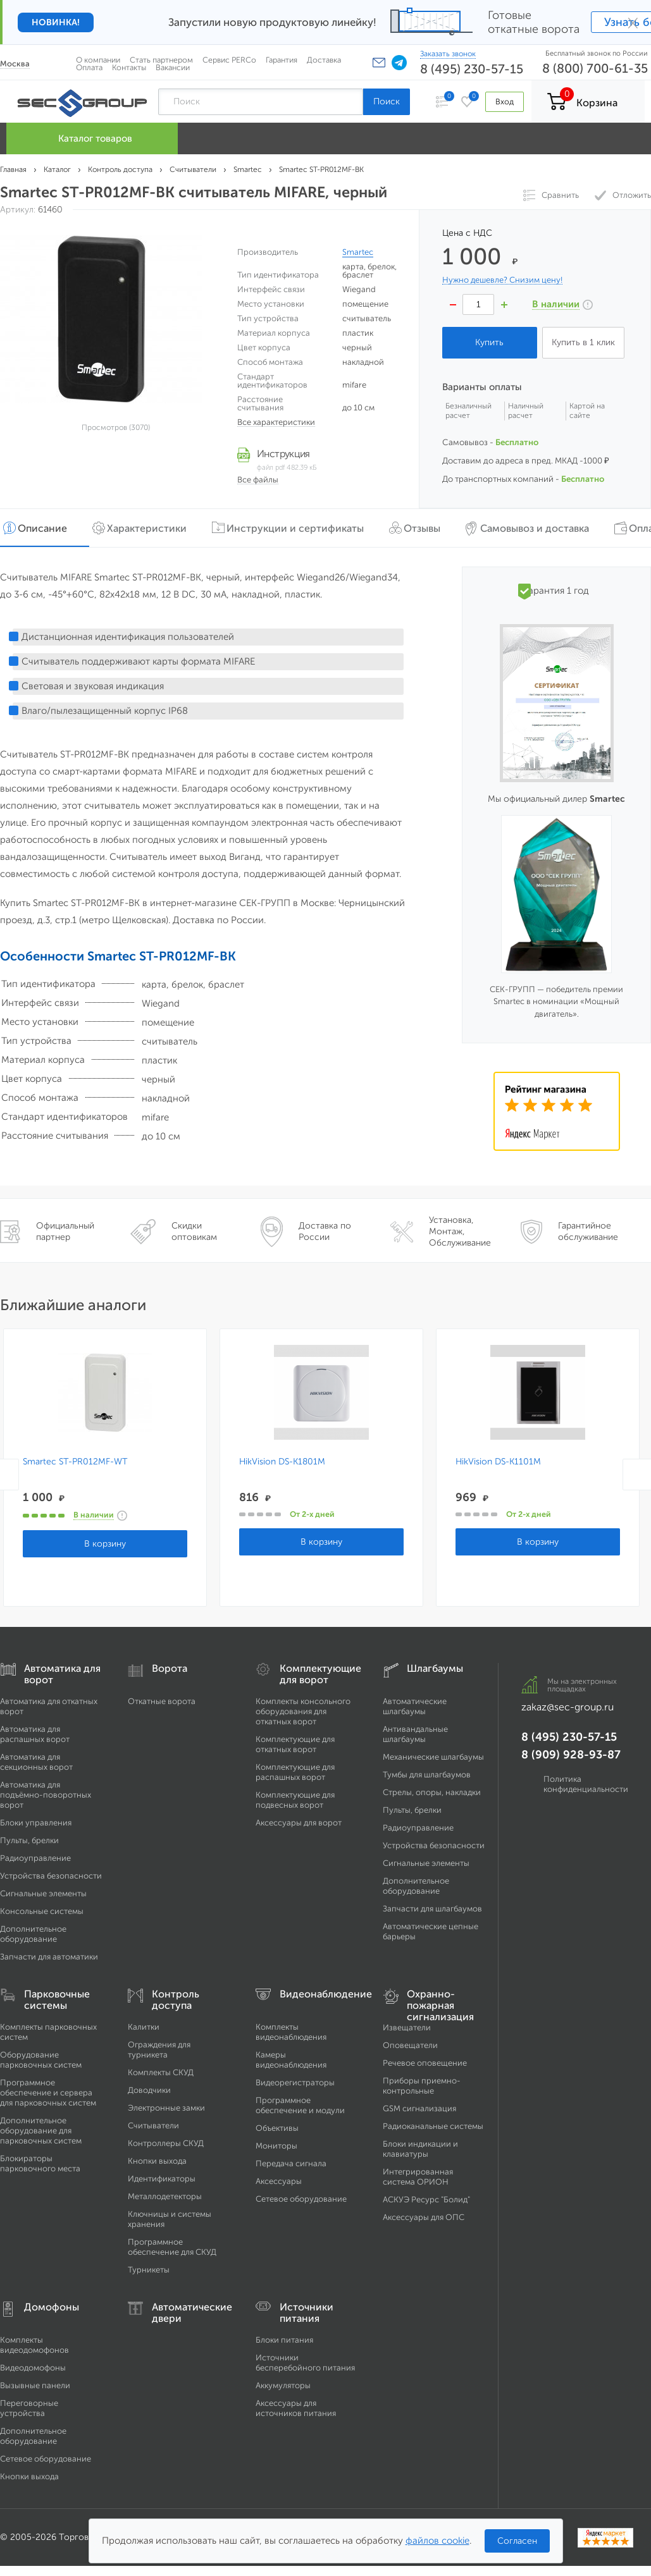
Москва (15, 63)
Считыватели (153, 2125)
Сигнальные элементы (43, 1893)
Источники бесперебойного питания (305, 2362)
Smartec (357, 252)
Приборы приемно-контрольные (422, 2085)
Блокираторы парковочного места (40, 2163)
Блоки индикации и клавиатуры (420, 2149)
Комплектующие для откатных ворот (295, 1744)
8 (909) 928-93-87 (571, 1755)
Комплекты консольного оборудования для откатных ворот (303, 1711)
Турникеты (149, 2269)
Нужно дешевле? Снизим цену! (502, 280)
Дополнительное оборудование (33, 1934)
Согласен (517, 2541)
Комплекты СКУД (161, 2072)
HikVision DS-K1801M (281, 1462)
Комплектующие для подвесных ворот (295, 1800)
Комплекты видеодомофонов (34, 2345)
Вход (504, 101)
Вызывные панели (35, 2385)
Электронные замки (166, 2108)
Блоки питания (284, 2340)
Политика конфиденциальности (585, 1784)
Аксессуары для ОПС (423, 2217)
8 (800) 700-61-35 (595, 68)
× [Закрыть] (633, 22)
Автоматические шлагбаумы (415, 1706)
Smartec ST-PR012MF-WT (75, 1462)
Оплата (89, 67)
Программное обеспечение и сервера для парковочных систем (48, 2092)
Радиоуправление (35, 1858)
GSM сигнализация (419, 2108)
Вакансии (173, 67)
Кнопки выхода (157, 2161)
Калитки (143, 2027)
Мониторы (276, 2145)
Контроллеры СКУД (166, 2143)
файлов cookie (437, 2540)
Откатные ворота (161, 1701)
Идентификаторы (161, 2178)
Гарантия (281, 59)
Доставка (324, 59)
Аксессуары (279, 2181)
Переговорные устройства (29, 2408)
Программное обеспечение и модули (300, 2105)
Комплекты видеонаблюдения (291, 2032)
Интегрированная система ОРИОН (418, 2177)
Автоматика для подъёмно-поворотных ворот (45, 1795)
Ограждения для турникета (159, 2049)
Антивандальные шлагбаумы (415, 1734)
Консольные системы (42, 1911)
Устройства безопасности (51, 1875)
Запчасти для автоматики (49, 1956)
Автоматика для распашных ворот (35, 1734)
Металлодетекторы (165, 2196)
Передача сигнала (291, 2163)
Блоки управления (35, 1822)
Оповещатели (410, 2045)
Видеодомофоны (33, 2367)
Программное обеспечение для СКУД (172, 2247)
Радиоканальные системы (433, 2126)
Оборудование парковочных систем (41, 2060)
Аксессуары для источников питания (296, 2408)
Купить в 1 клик (583, 342)
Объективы (277, 2128)
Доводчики (149, 2090)
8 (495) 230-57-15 (471, 69)
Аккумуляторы (283, 2385)
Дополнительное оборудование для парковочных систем (41, 2130)
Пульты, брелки (29, 1840)
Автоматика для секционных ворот (36, 1762)
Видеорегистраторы (295, 2082)
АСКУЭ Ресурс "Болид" (426, 2199)
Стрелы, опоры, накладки (432, 1792)
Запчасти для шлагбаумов (432, 1908)
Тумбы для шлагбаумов (427, 1774)
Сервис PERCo (229, 59)
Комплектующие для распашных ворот (295, 1772)
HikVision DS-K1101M (495, 1462)
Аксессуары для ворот (299, 1822)
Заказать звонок (448, 53)
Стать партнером (161, 59)
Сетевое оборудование (301, 2199)
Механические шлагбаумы (433, 1757)
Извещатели (407, 2027)
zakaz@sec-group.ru (567, 1707)
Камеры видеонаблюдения (291, 2060)
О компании (98, 59)
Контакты (129, 67)
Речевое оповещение (425, 2063)
